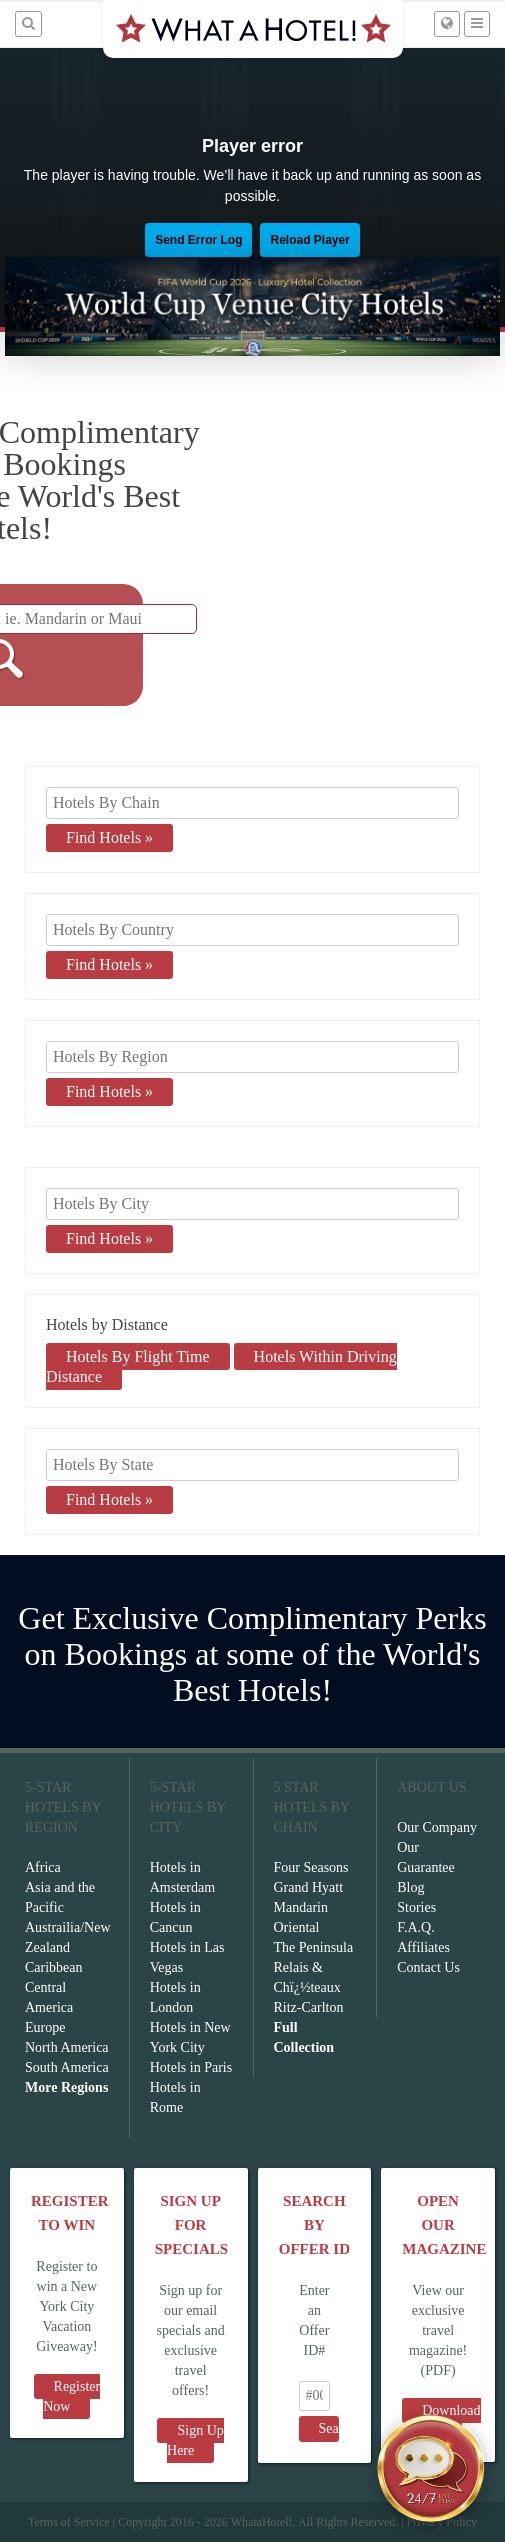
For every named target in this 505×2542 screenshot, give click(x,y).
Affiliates (423, 1947)
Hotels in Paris (191, 2067)
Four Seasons (311, 1867)
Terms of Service (69, 2522)
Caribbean (54, 1967)
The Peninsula (314, 1947)
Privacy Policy (442, 2522)
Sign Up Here (195, 2440)
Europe (45, 2027)
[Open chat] (431, 2468)
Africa (43, 1867)
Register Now (71, 2396)
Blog (410, 1887)
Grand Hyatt (309, 1887)
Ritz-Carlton (309, 2007)
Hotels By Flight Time (138, 1356)
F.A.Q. (415, 1927)
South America (67, 2067)
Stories (416, 1907)
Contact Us (428, 1967)
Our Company (437, 1827)
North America (67, 2047)
